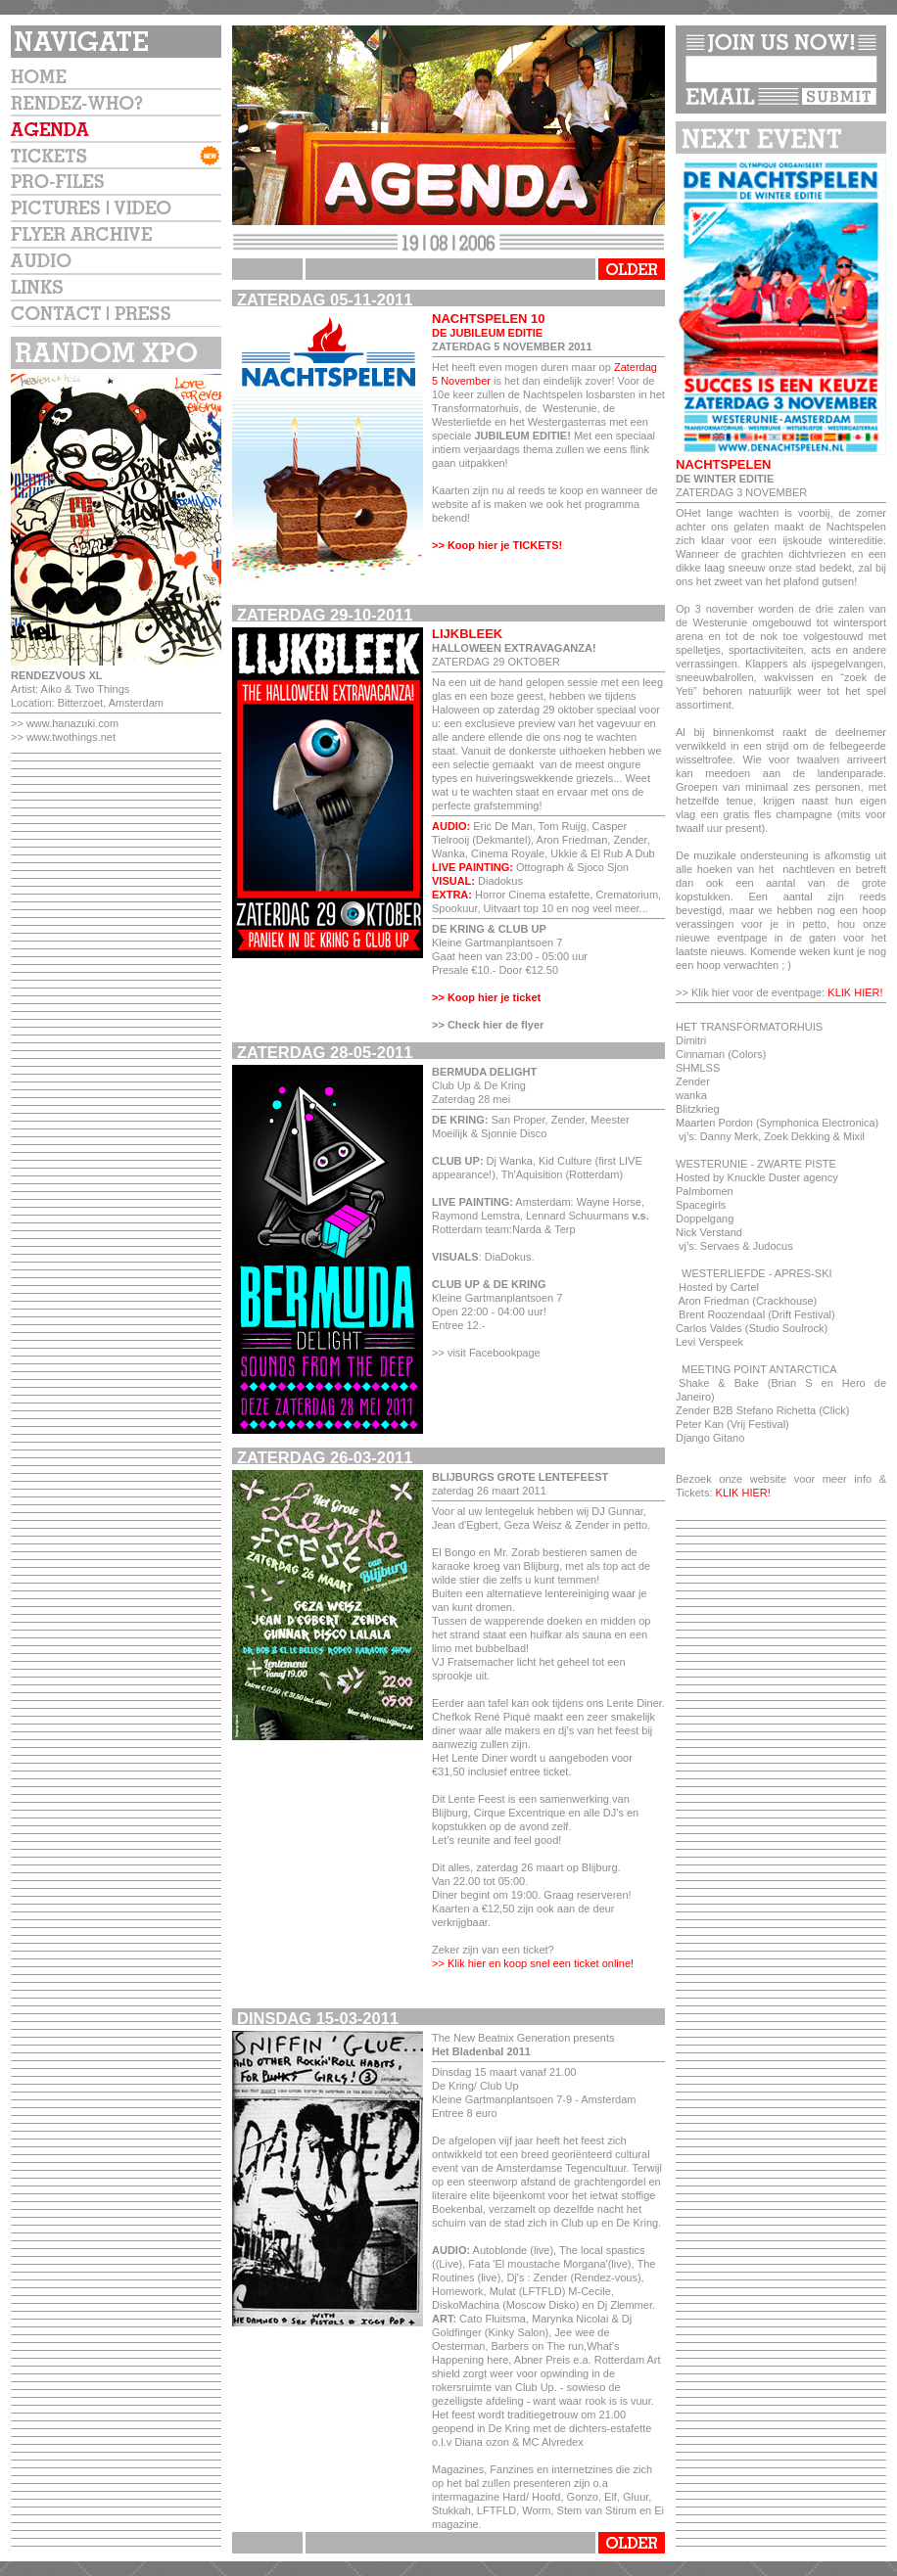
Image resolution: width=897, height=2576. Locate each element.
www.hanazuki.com (72, 723)
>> (18, 723)
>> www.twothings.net (63, 737)
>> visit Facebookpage (486, 1352)
